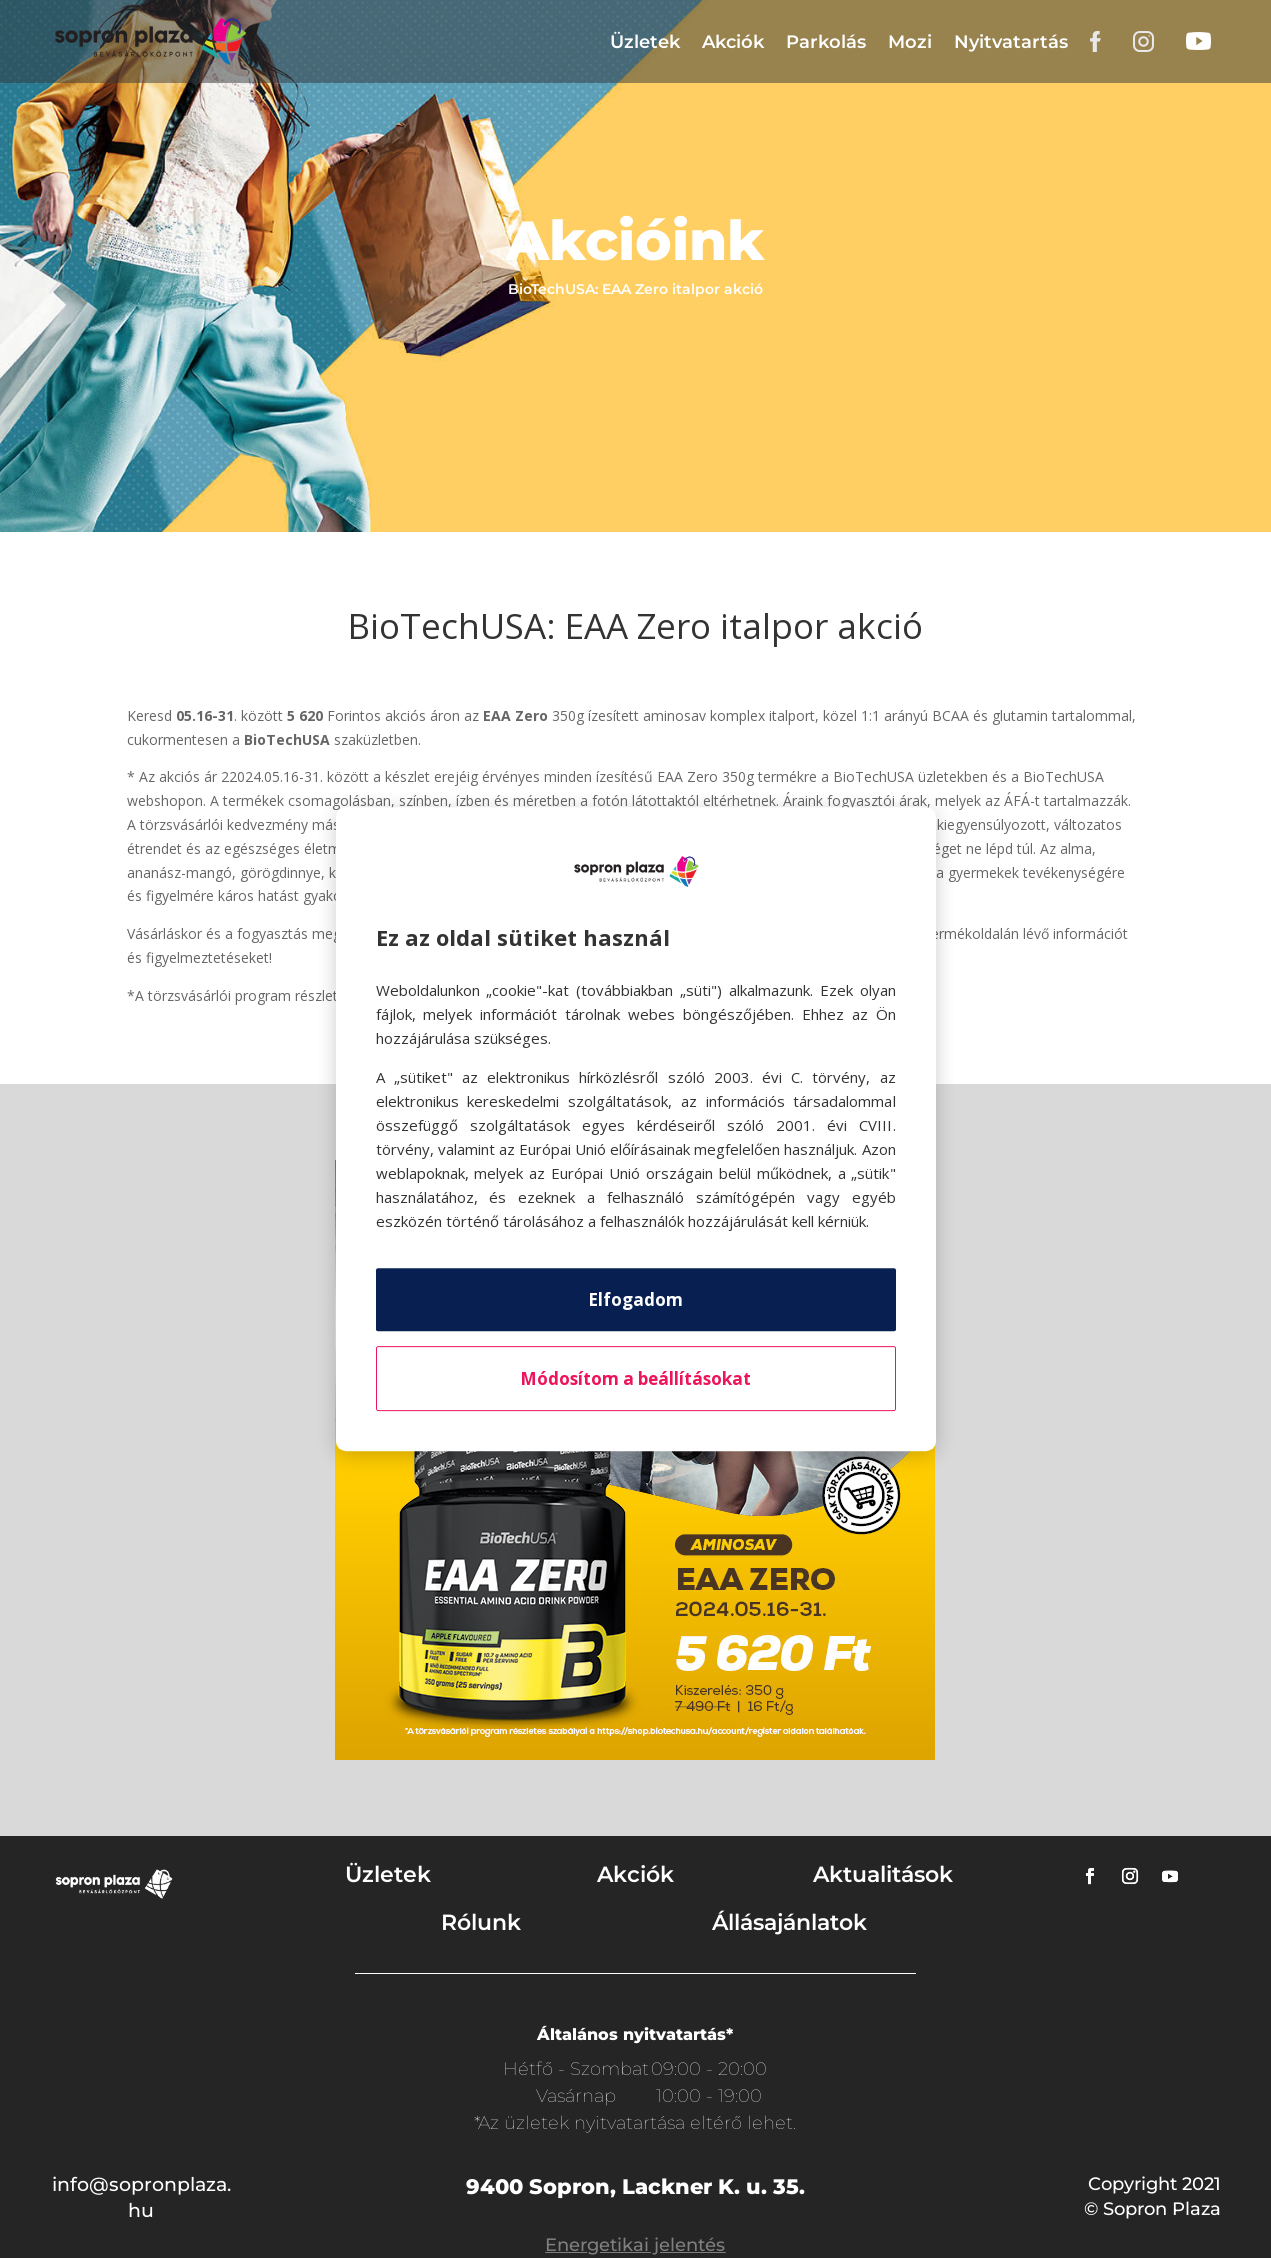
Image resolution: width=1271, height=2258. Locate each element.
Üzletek (645, 42)
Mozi (910, 42)
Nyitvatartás (1011, 42)
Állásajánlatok (789, 1922)
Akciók (733, 42)
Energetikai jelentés (635, 2245)
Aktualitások (883, 1874)
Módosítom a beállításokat (635, 1378)
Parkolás (826, 42)
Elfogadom (635, 1299)
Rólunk (481, 1922)
